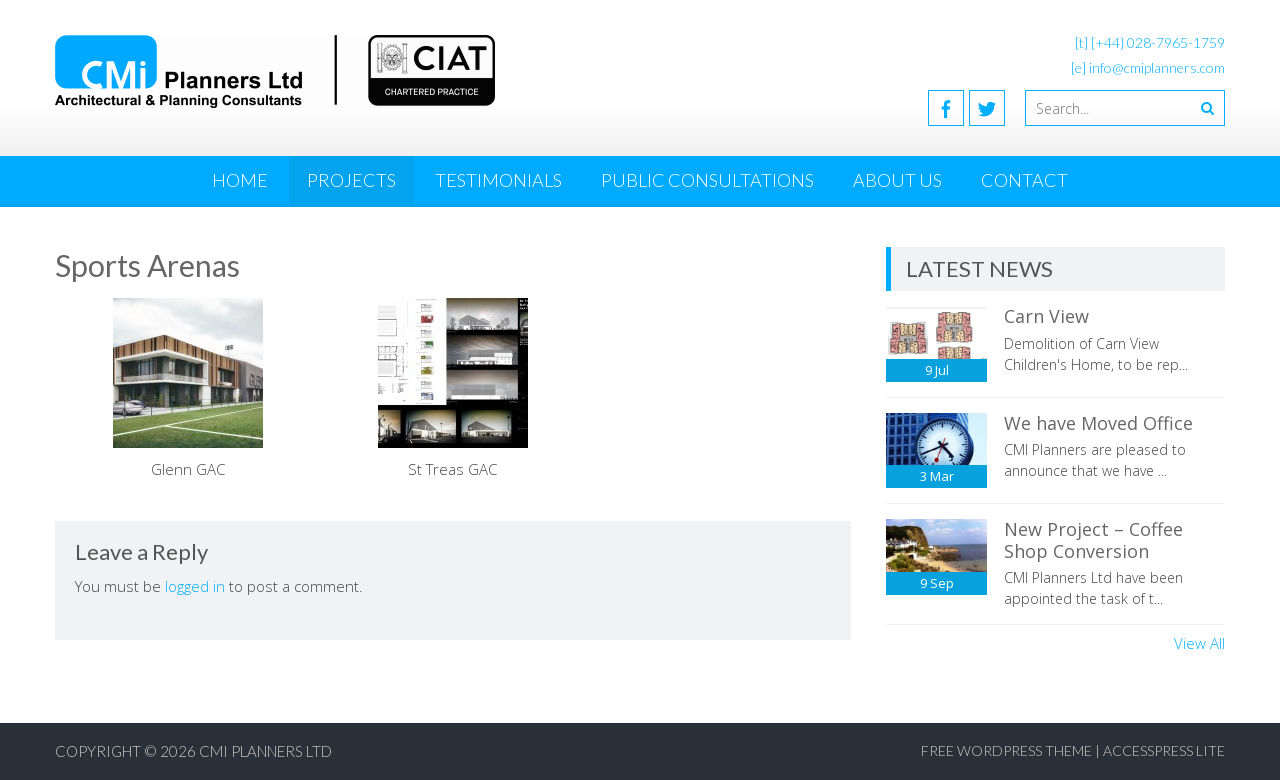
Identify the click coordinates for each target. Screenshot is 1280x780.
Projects (351, 180)
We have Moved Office (1098, 423)
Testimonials (498, 180)
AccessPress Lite (1164, 750)
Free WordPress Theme (1006, 750)
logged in (195, 586)
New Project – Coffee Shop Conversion (1093, 540)
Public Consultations (707, 180)
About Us (897, 180)
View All (1199, 643)
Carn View (1046, 316)
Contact (1024, 180)
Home (240, 180)
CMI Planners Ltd (265, 751)
